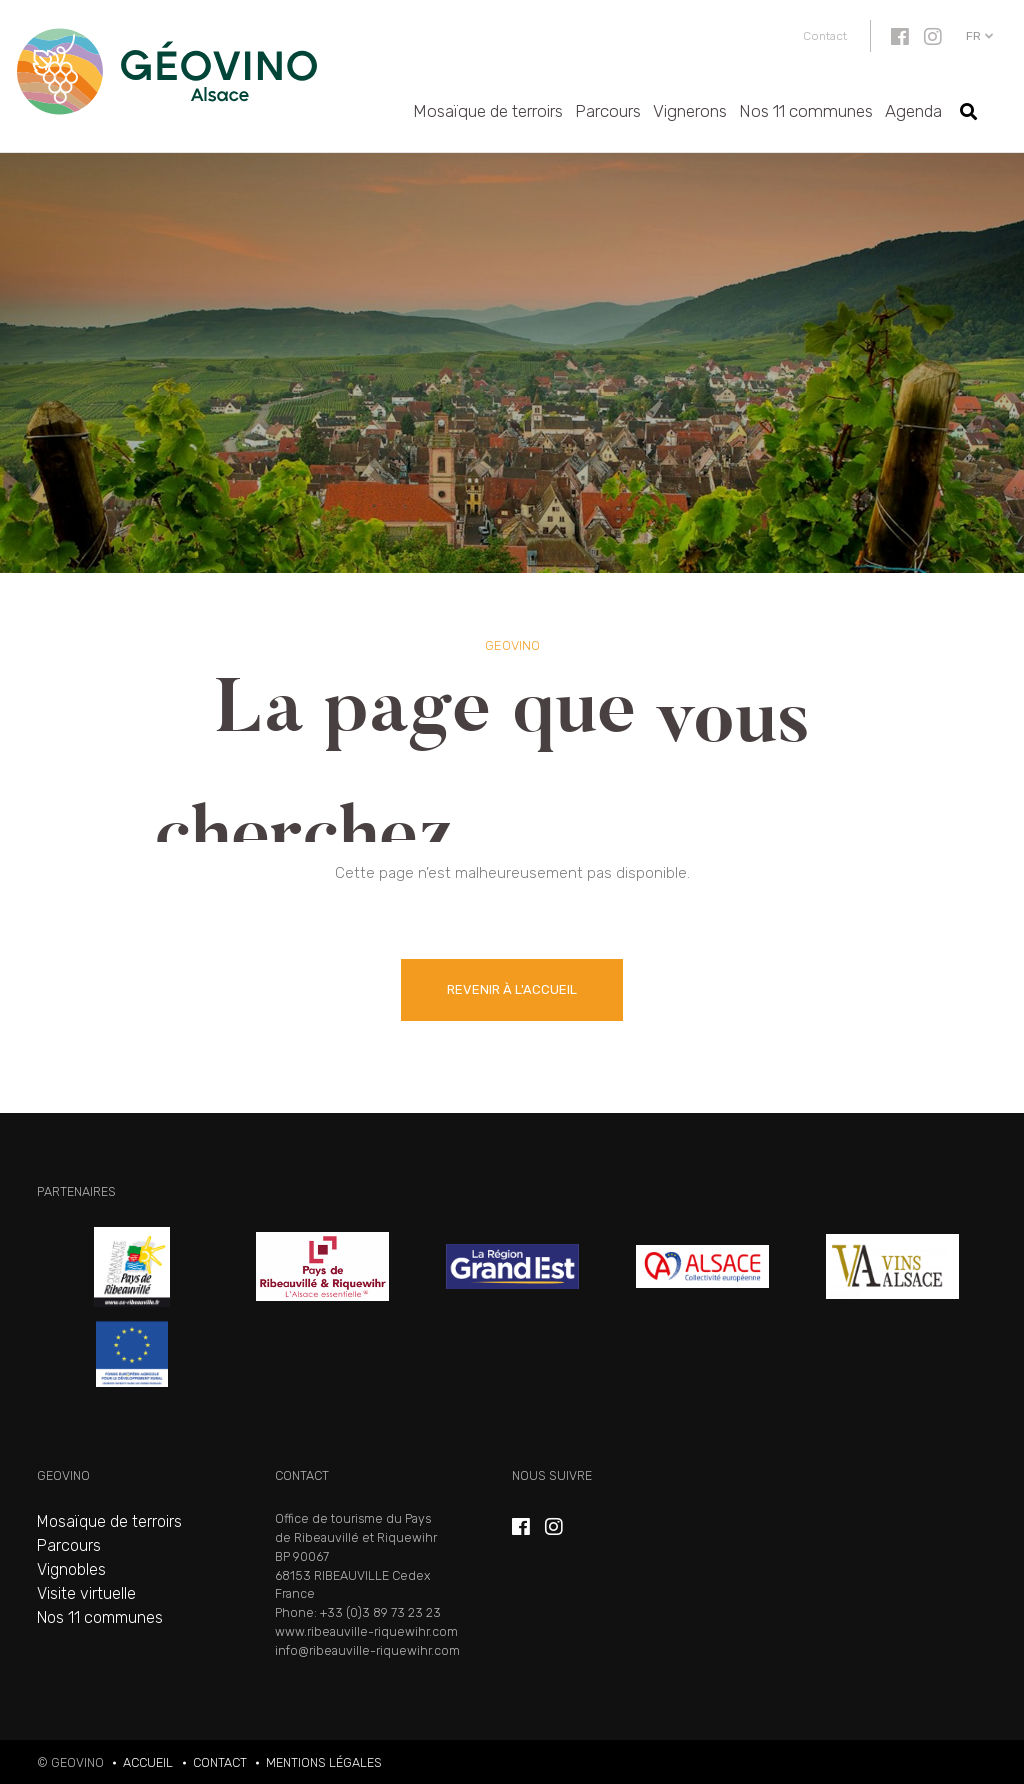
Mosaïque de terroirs (488, 111)
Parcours (608, 111)
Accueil (148, 1762)
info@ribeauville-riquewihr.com (367, 1650)
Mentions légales (324, 1762)
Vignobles (71, 1569)
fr (973, 36)
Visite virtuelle (86, 1593)
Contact (825, 36)
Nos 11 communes (806, 111)
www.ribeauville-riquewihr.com (366, 1631)
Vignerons (690, 111)
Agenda (913, 111)
